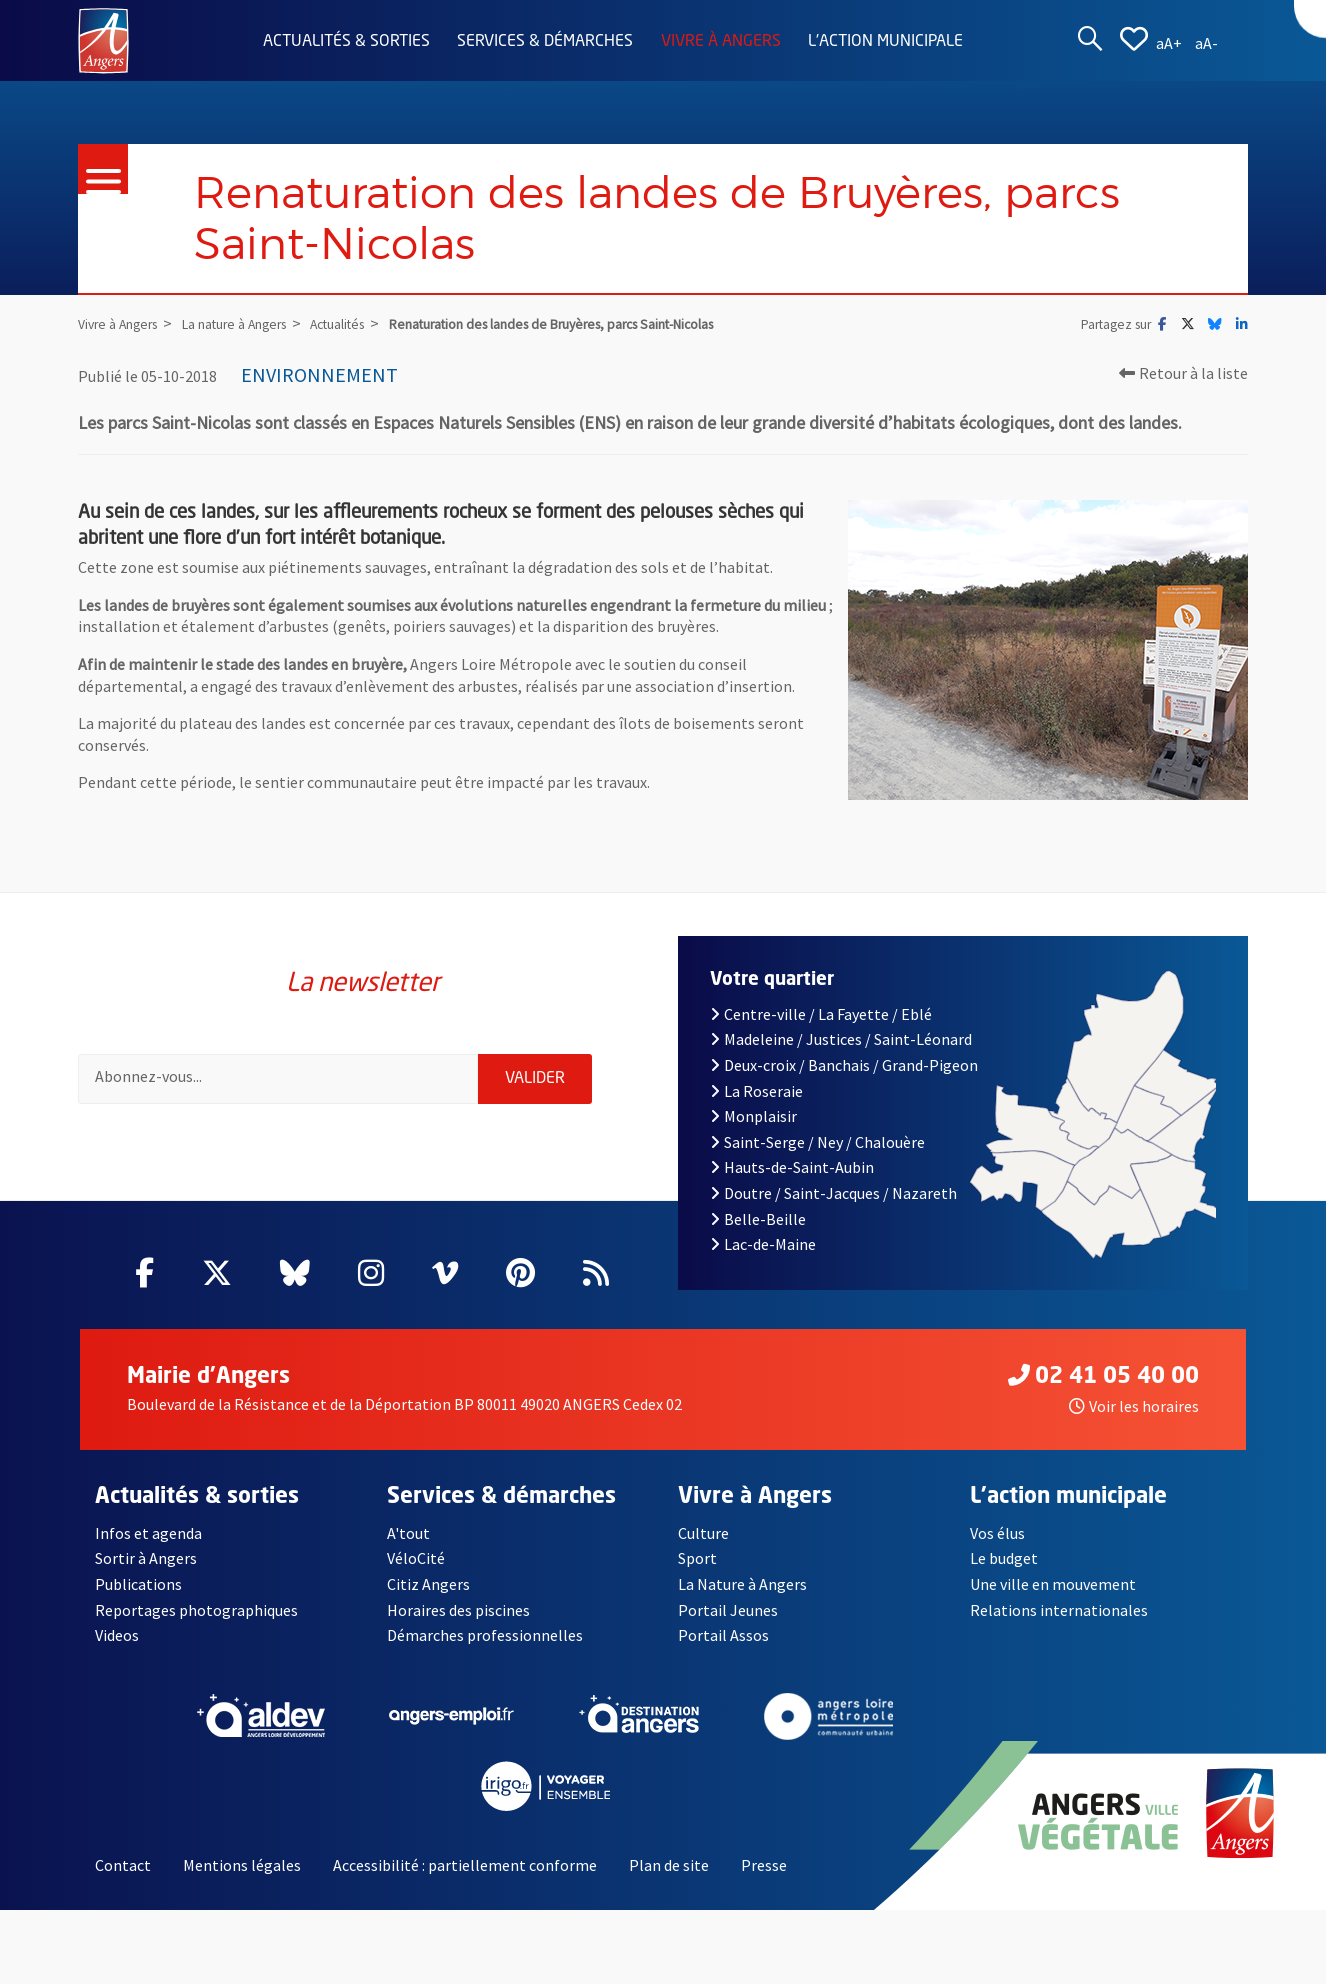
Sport (697, 1558)
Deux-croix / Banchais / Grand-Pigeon (844, 1065)
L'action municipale (885, 42)
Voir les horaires (1134, 1406)
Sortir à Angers (146, 1558)
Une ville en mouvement (1053, 1584)
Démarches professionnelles (485, 1635)
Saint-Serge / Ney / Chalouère (817, 1142)
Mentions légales (242, 1865)
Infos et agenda (148, 1533)
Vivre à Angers (721, 42)
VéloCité (416, 1558)
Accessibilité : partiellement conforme (465, 1865)
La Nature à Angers (742, 1584)
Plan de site (669, 1865)
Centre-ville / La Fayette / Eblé (821, 1014)
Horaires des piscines (458, 1610)
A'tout (408, 1533)
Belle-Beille (758, 1219)
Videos (117, 1635)
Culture (703, 1533)
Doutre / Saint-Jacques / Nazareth (833, 1193)
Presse (764, 1865)
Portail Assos (723, 1635)
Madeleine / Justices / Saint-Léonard (840, 1039)
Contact (123, 1865)
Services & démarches (545, 42)
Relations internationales (1059, 1610)
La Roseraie (756, 1091)
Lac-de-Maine (763, 1244)
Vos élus (997, 1533)
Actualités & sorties (346, 42)
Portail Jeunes (728, 1610)
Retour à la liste (1183, 373)
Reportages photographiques (196, 1610)
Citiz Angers (428, 1584)
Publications (138, 1584)
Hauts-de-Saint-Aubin (792, 1167)
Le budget (1004, 1558)
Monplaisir (753, 1116)
